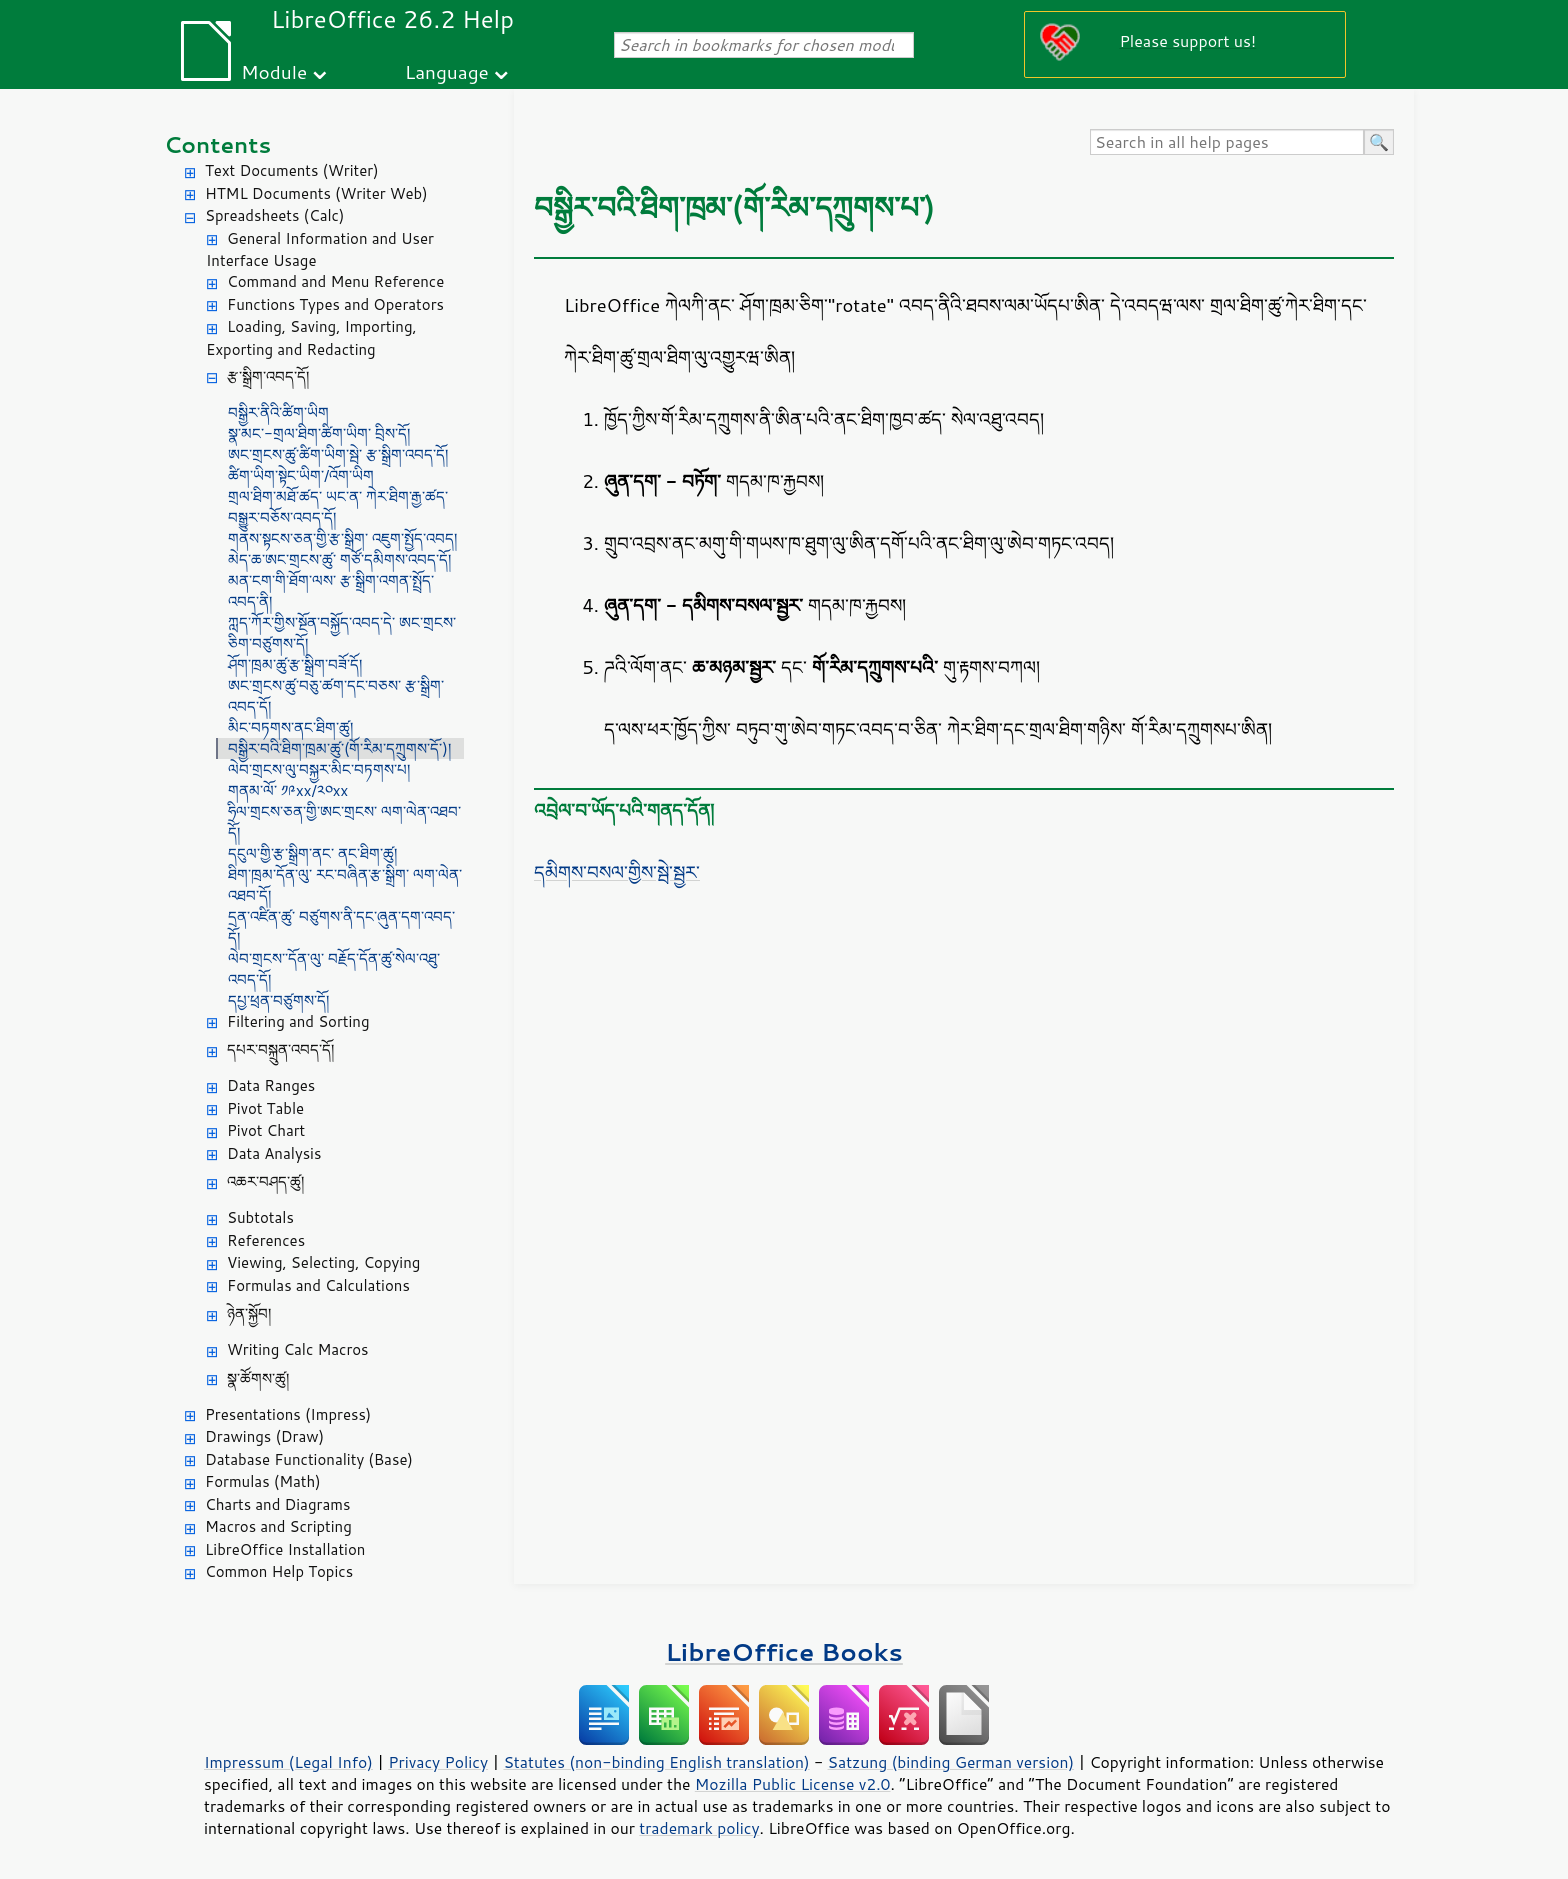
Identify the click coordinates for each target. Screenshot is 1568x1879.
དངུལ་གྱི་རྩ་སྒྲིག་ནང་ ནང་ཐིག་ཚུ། (312, 853)
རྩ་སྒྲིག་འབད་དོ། (268, 376)
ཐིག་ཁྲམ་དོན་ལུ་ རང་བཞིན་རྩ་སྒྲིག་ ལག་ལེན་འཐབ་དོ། (345, 885)
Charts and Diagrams (277, 1504)
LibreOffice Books (784, 1651)
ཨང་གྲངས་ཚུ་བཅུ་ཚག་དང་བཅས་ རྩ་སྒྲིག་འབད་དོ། (336, 696)
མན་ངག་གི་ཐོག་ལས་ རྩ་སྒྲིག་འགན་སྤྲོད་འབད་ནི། (331, 591)
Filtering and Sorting (298, 1021)
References (266, 1240)
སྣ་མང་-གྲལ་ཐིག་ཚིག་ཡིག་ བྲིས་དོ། (319, 433)
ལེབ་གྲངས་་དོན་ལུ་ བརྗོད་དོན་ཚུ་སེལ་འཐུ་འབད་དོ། (334, 969)
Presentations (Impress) (288, 1414)
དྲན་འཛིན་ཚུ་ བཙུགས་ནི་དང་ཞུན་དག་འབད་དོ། (341, 927)
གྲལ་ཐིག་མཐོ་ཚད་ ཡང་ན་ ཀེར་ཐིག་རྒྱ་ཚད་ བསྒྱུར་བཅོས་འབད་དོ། (338, 507)
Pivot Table (265, 1108)
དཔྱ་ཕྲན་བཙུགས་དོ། (278, 1000)
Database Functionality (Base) (309, 1459)
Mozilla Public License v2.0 (793, 1784)
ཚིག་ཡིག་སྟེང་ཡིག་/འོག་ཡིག (301, 475)
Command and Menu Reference (335, 281)
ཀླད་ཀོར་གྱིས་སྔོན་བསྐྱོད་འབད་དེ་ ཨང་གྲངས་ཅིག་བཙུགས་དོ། (342, 633)
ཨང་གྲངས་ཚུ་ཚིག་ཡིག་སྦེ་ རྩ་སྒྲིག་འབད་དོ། (338, 454)
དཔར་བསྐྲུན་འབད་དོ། (280, 1049)
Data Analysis (274, 1153)
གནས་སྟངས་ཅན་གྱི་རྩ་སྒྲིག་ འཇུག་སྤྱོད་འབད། (342, 538)
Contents (217, 144)
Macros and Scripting (278, 1526)
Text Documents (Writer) (292, 170)
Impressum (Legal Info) (288, 1762)
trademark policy (699, 1828)
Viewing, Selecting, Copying (323, 1262)
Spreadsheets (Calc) (274, 215)
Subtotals (260, 1217)
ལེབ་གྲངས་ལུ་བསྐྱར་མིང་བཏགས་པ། (319, 769)
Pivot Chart (266, 1130)
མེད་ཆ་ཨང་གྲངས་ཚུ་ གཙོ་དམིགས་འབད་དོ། (339, 559)
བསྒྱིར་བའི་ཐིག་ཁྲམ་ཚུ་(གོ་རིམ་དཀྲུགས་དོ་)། (339, 748)
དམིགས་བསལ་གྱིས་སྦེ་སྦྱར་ (617, 872)
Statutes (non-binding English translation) (656, 1762)
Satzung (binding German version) (951, 1762)
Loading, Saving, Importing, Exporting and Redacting (311, 338)
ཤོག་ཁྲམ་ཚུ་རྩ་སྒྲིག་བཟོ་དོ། (295, 664)
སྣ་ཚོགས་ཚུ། (258, 1378)
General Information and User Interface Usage (320, 250)
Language (447, 71)
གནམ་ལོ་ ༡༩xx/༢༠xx (288, 790)
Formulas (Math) (263, 1481)
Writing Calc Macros (298, 1349)
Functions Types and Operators (335, 304)
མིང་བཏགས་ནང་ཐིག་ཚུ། (290, 727)
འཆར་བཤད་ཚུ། (265, 1181)
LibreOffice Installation (285, 1549)
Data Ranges (271, 1085)
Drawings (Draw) (264, 1436)
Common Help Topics (279, 1571)
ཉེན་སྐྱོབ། (249, 1313)
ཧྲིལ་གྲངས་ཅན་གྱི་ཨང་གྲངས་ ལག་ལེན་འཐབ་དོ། (344, 822)
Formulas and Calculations (318, 1285)
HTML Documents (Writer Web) (316, 193)
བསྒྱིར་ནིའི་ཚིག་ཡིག (278, 412)
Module (274, 71)
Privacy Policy (438, 1762)
